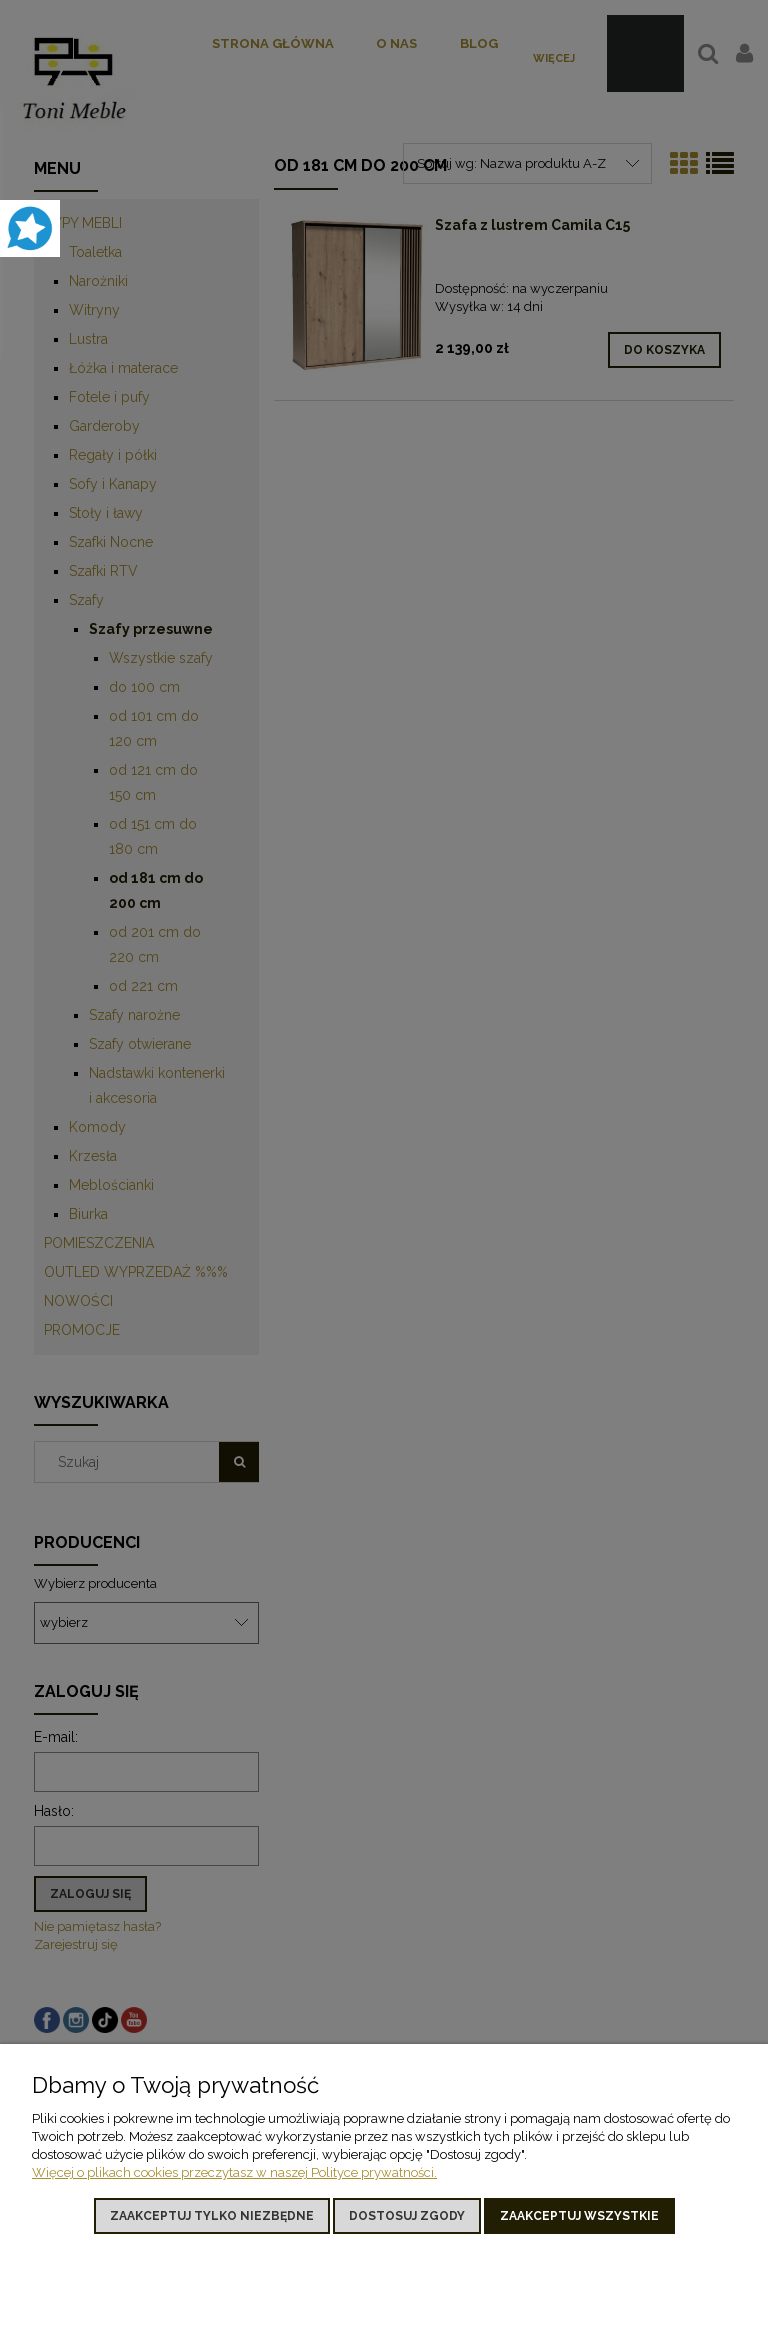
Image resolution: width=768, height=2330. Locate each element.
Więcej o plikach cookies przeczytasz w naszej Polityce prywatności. (234, 2172)
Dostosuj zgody (407, 2216)
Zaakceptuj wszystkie (579, 2216)
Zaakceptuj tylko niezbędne (212, 2216)
